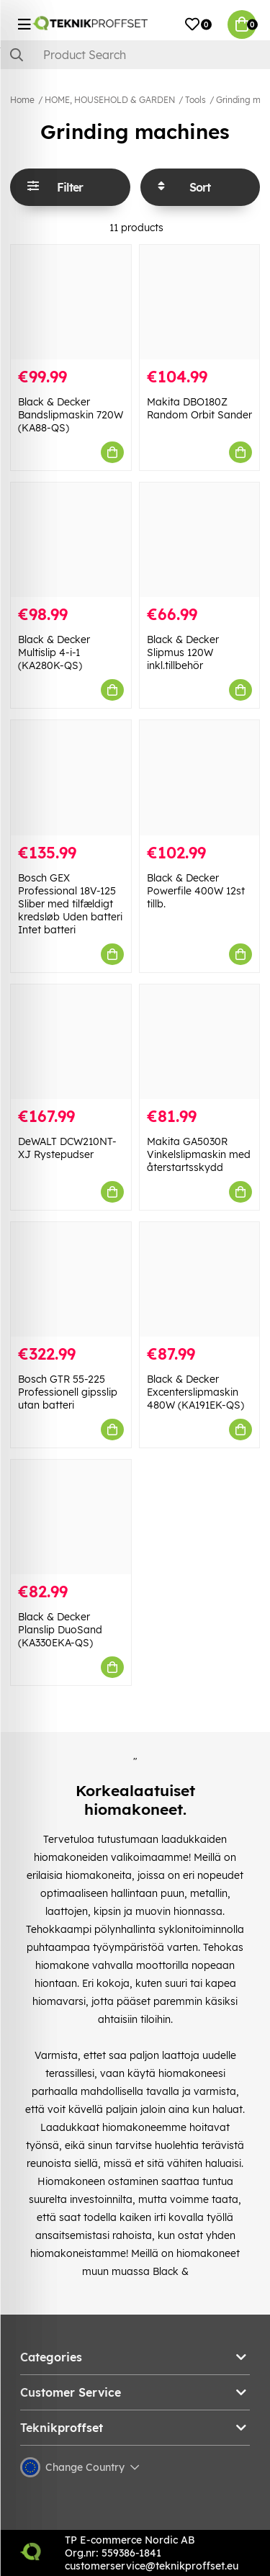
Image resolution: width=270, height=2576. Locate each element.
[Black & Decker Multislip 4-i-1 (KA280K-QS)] (71, 540)
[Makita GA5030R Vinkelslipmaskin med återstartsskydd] (200, 1041)
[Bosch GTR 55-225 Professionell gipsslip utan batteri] (71, 1279)
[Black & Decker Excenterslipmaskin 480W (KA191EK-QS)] (200, 1279)
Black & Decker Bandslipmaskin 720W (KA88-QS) (70, 414)
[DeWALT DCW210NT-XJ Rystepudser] (71, 1041)
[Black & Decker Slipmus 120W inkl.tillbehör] (200, 540)
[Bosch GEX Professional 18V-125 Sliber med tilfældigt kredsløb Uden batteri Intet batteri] (71, 777)
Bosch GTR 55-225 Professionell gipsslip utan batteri (67, 1392)
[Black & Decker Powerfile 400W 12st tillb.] (200, 777)
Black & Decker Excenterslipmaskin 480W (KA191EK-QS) (195, 1392)
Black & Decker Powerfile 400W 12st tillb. (196, 890)
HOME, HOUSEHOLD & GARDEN (110, 99)
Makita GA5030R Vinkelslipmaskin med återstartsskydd (199, 1154)
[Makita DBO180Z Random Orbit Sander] (200, 302)
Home (22, 99)
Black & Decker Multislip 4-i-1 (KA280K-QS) (54, 652)
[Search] (135, 54)
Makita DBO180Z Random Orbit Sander (199, 408)
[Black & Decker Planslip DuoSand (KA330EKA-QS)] (71, 1517)
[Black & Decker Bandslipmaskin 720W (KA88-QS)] (71, 302)
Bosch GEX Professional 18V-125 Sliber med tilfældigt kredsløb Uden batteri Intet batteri (70, 903)
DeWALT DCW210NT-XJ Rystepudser (67, 1148)
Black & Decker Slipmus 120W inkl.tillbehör (183, 652)
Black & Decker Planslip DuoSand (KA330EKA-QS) (60, 1629)
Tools (195, 99)
